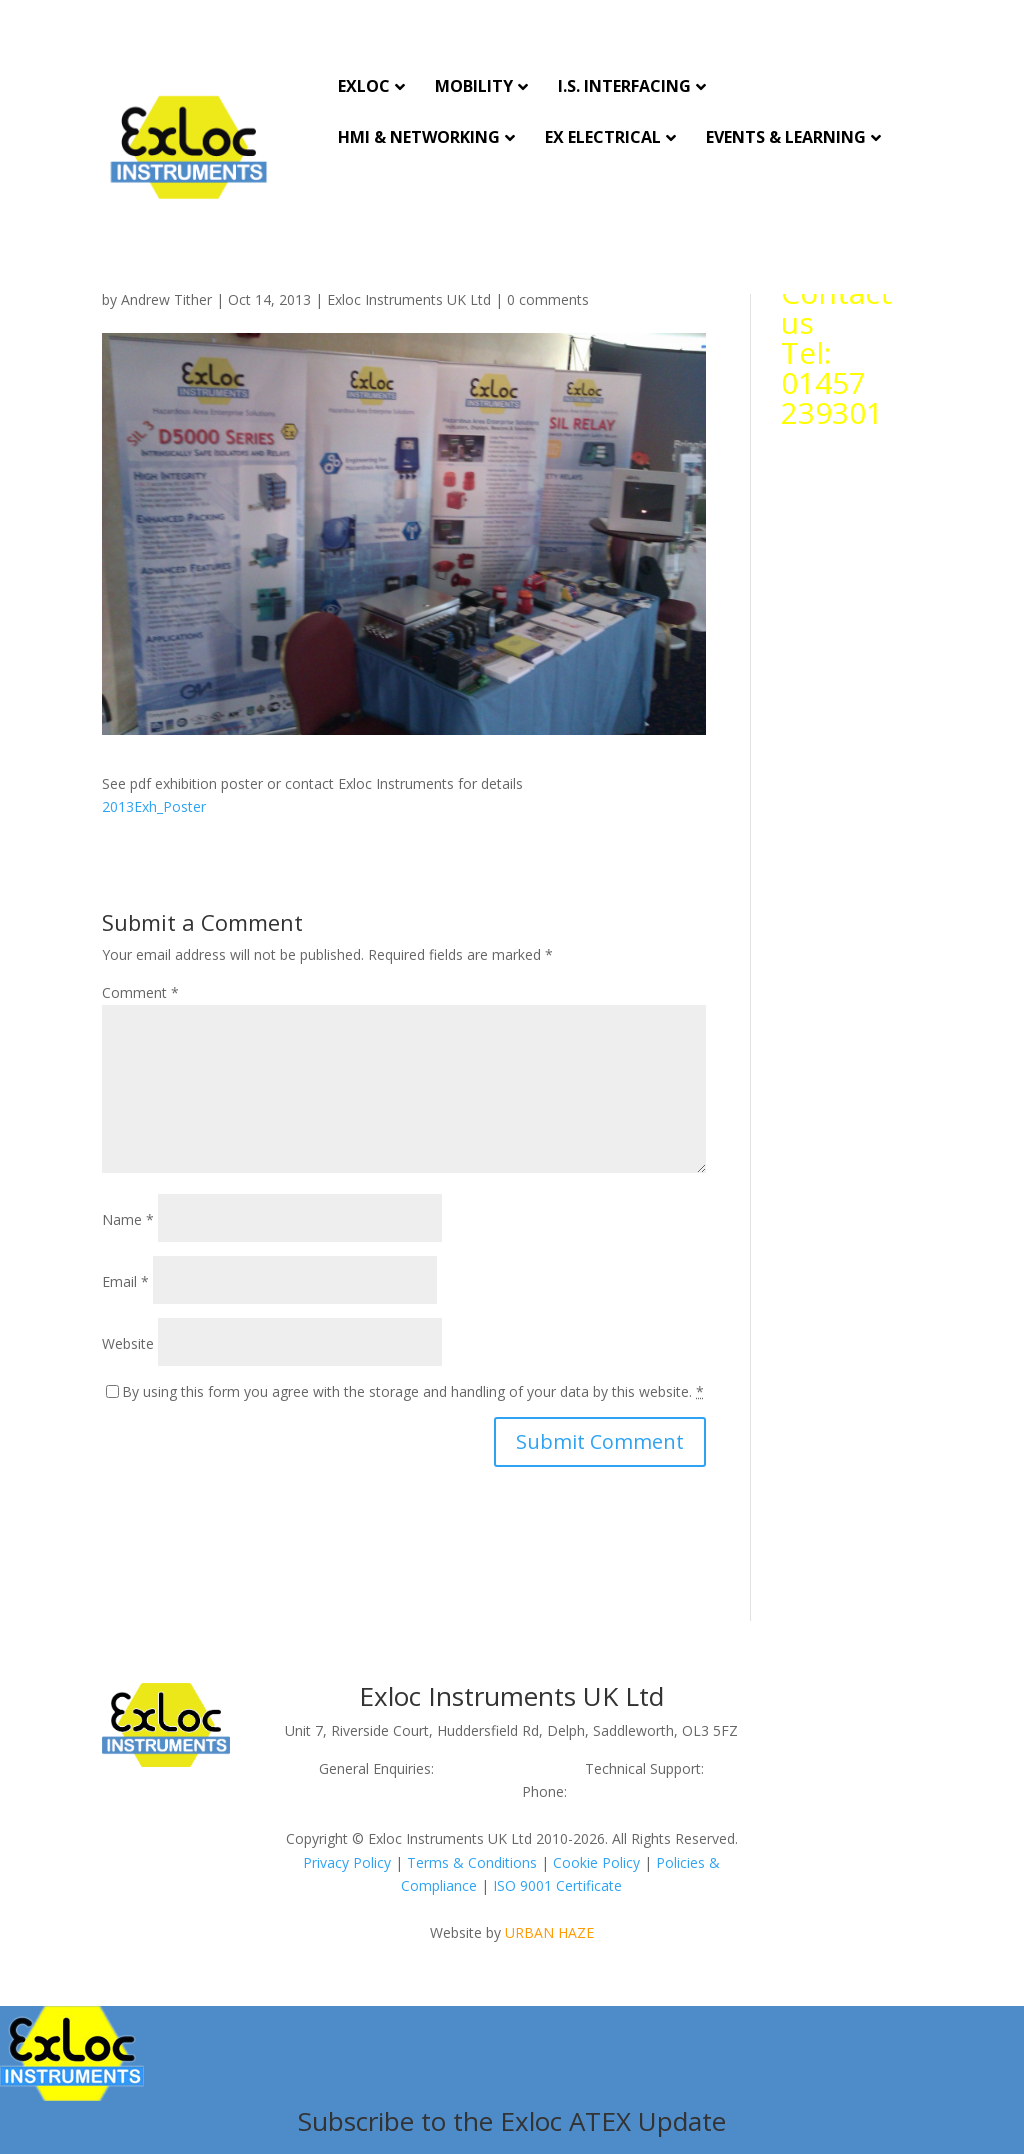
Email (125, 1281)
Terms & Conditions (472, 1862)
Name (128, 1219)
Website (128, 1343)
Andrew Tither (166, 299)
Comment (140, 992)
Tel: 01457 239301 (832, 382)
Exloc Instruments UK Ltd (409, 299)
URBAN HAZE (549, 1932)
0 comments (548, 299)
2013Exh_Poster (154, 806)
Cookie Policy (596, 1862)
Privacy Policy (347, 1862)
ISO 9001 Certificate (557, 1885)
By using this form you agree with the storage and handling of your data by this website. (413, 1391)
